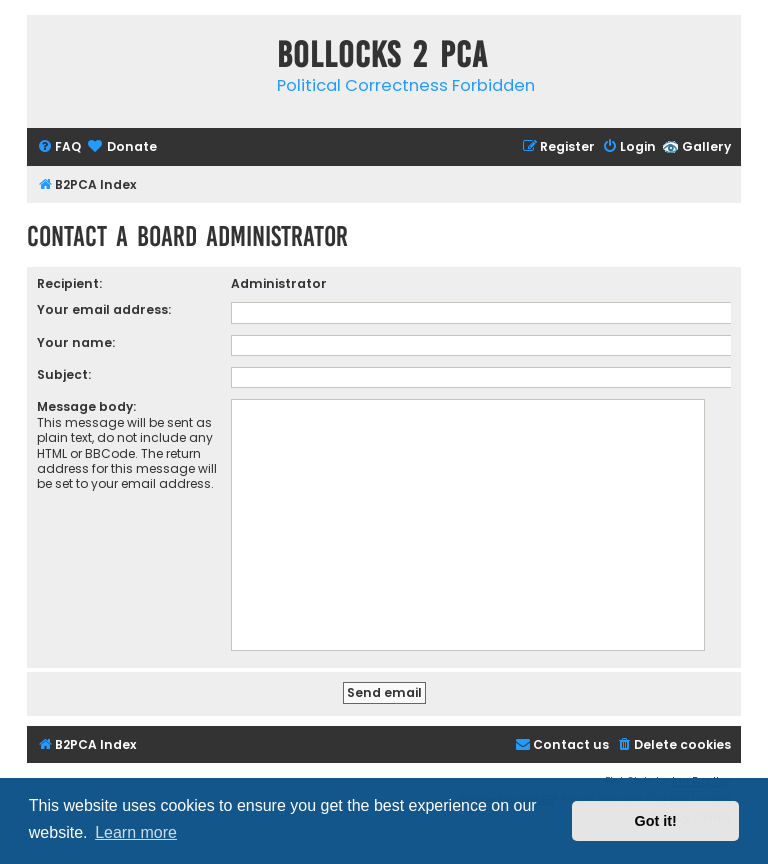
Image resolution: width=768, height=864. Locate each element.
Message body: (86, 406)
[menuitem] (59, 147)
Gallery (706, 146)
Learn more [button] (136, 832)
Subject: (64, 374)
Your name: (76, 342)
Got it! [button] (656, 821)
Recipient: (69, 283)
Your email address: (104, 309)
